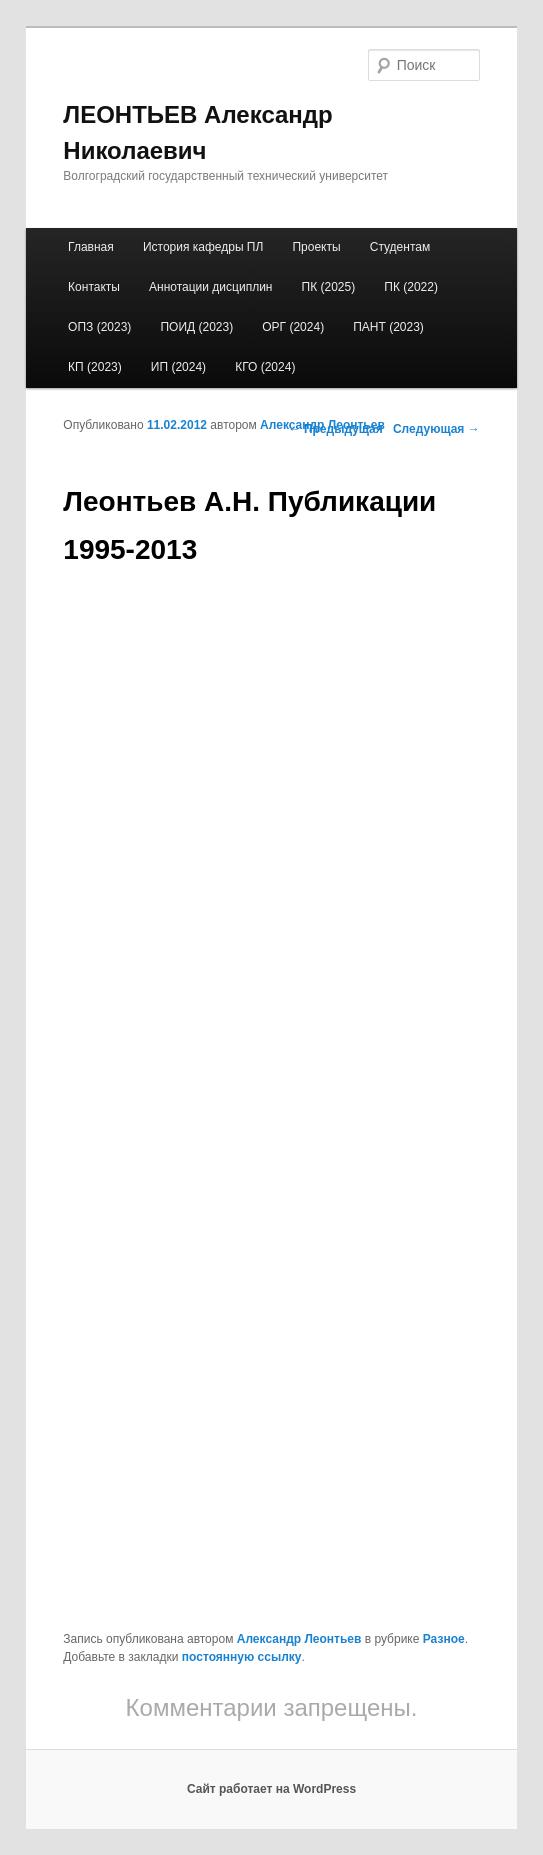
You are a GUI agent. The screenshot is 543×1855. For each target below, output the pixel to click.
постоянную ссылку (242, 1657)
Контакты (94, 287)
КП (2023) (95, 367)
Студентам (400, 247)
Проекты (316, 247)
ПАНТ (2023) (388, 327)
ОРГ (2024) (293, 327)
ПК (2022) (411, 287)
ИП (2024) (178, 367)
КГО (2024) (265, 367)
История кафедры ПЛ (203, 247)
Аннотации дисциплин (210, 287)
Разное (444, 1639)
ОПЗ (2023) (99, 327)
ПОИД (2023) (196, 327)
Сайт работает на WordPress (271, 1789)
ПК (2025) (329, 287)
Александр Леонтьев (322, 425)
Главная (91, 247)
